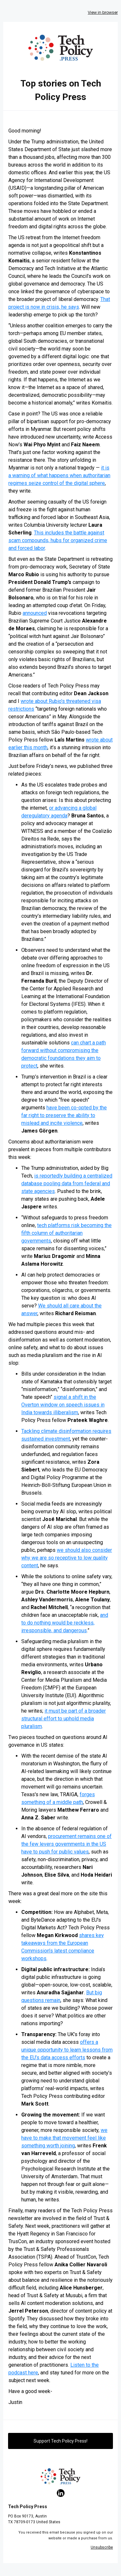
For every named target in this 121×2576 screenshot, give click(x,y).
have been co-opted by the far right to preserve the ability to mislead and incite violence (64, 1115)
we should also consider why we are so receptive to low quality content (66, 1558)
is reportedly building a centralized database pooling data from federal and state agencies (66, 1183)
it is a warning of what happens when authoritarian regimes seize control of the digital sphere (59, 475)
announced (35, 613)
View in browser (103, 12)
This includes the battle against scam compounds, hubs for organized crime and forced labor (57, 540)
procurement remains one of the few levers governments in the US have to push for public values (66, 1844)
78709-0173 (24, 2522)
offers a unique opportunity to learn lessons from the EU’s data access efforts (67, 2050)
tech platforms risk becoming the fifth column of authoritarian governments (66, 1233)
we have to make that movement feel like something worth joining (64, 2138)
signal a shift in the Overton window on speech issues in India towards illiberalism (63, 1404)
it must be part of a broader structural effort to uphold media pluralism (63, 1718)
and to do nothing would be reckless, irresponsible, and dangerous (64, 1623)
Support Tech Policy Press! (60, 2441)
